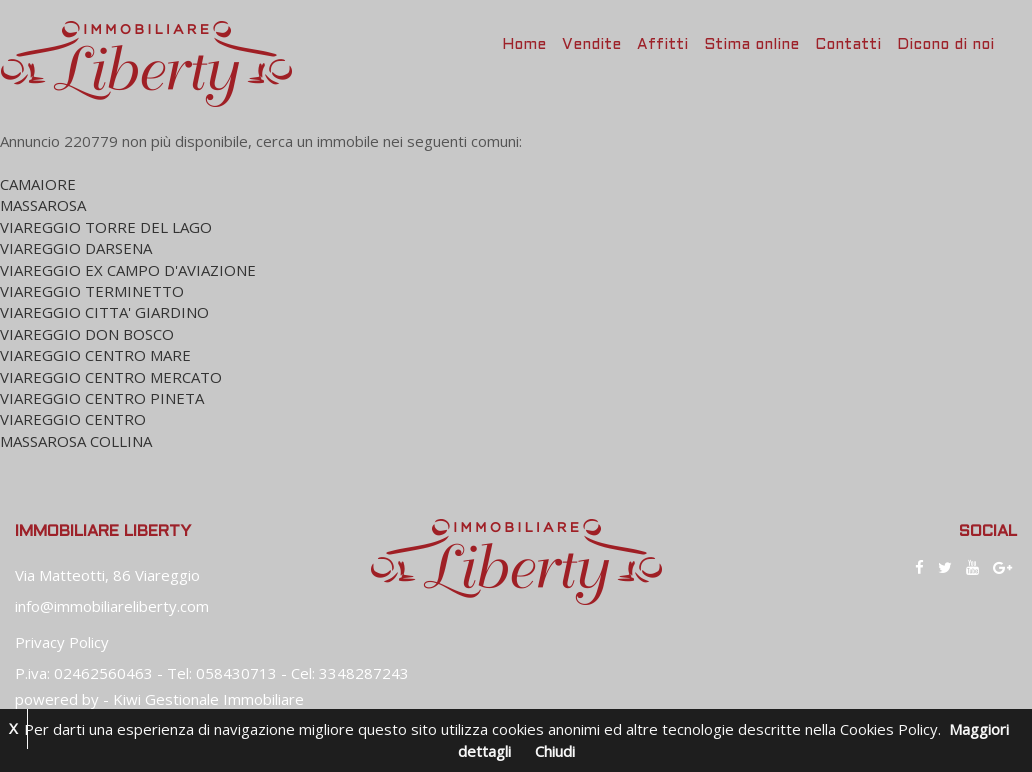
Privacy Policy (62, 642)
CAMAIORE (38, 184)
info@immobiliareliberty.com (112, 606)
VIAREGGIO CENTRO (73, 419)
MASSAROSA (43, 205)
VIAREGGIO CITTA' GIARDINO (104, 312)
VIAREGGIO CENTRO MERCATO (111, 377)
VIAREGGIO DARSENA (76, 248)
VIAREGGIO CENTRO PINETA (102, 398)
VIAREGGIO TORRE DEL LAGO (106, 227)
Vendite (591, 45)
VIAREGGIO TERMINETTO (92, 291)
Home (524, 45)
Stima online (751, 45)
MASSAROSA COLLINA (76, 441)
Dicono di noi (945, 45)
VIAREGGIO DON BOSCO (87, 334)
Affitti (662, 45)
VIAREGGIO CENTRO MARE (95, 355)
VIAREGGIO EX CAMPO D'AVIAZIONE (128, 270)
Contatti (848, 45)
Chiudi (555, 751)
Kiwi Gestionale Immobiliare (208, 699)
